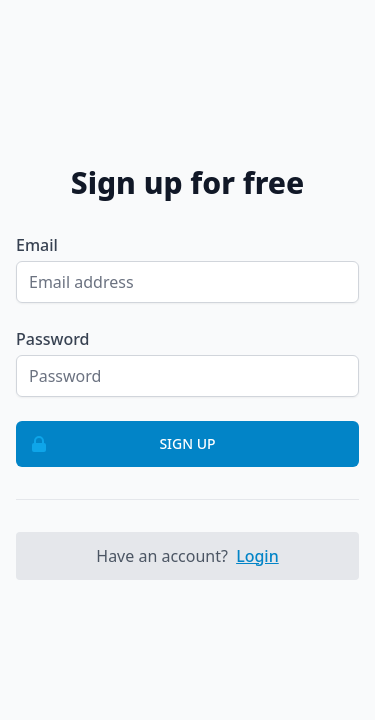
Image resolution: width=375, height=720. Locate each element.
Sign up (116, 444)
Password (53, 339)
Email (37, 245)
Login (257, 556)
